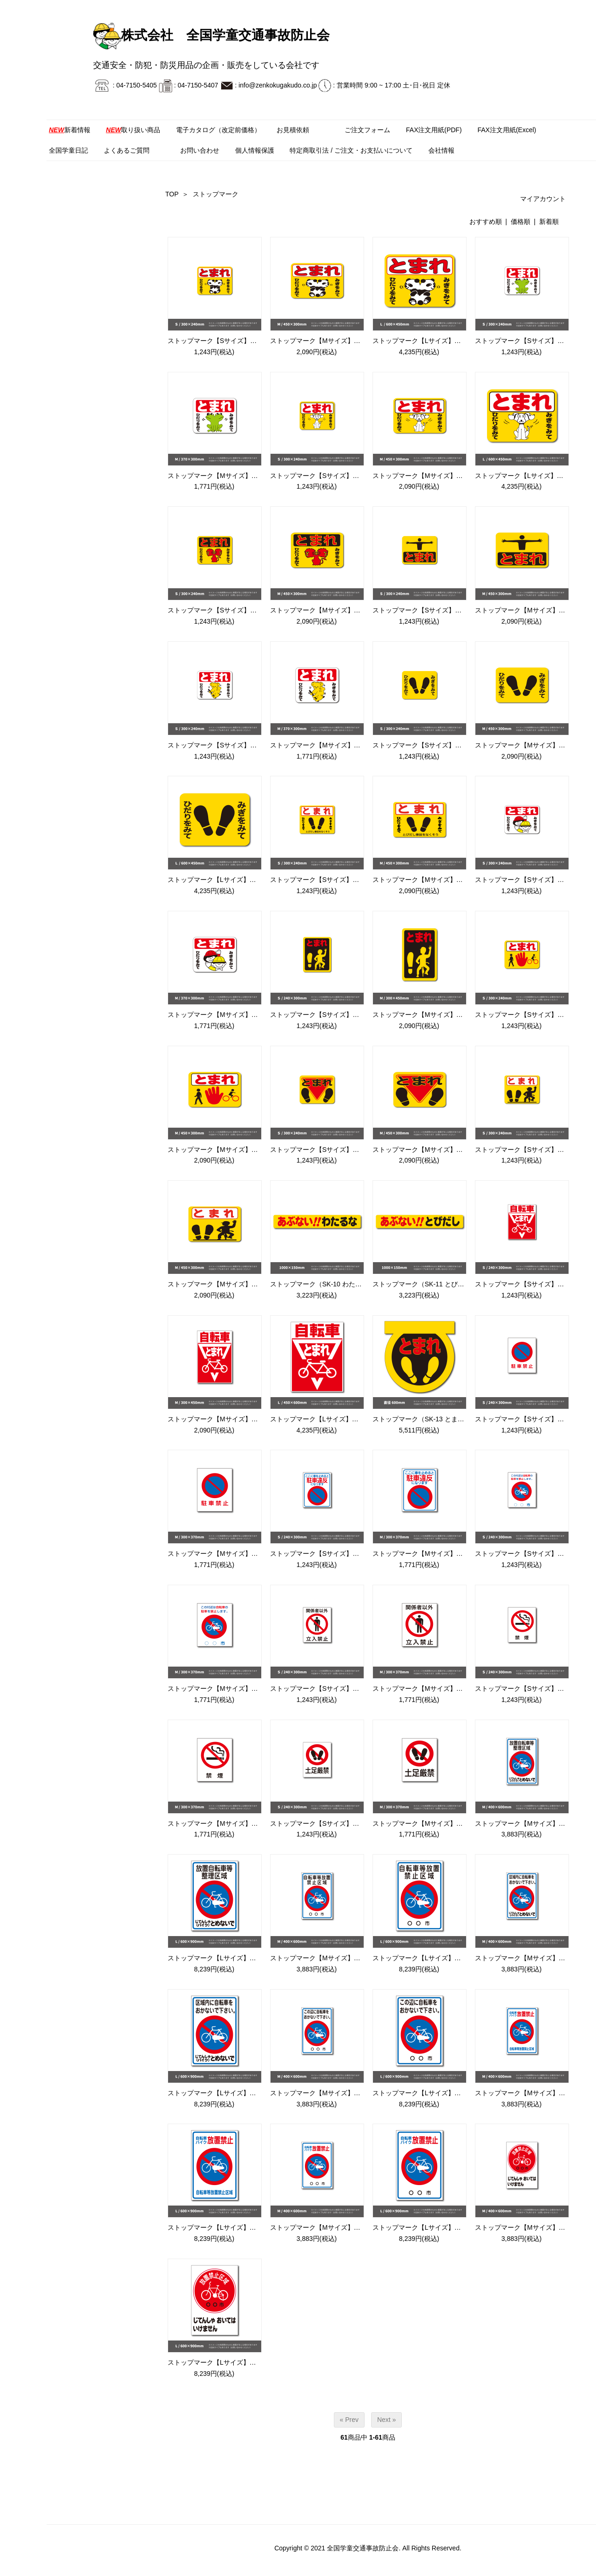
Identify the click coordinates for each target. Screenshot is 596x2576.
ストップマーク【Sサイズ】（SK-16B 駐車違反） (343, 1553)
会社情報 (441, 150)
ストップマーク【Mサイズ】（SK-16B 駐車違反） (446, 1553)
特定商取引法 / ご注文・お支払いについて (351, 150)
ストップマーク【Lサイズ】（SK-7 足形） (230, 879)
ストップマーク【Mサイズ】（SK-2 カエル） (234, 475)
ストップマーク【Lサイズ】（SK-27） (224, 2362)
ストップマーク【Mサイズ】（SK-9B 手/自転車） (240, 1149)
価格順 (520, 221)
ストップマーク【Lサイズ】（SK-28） (224, 2227)
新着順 (549, 221)
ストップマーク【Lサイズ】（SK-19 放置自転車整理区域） (254, 1958)
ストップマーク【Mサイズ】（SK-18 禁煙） (232, 1823)
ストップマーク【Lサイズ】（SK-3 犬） (534, 475)
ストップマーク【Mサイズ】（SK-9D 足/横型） (237, 1284)
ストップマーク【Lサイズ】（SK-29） (429, 2227)
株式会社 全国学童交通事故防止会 (211, 35)
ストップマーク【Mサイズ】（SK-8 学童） (231, 1014)
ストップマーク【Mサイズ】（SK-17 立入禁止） (443, 1688)
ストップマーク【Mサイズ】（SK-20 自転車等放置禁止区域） (361, 1958)
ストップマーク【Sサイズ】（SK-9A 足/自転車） (342, 1014)
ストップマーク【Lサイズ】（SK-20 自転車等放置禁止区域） (462, 1958)
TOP (172, 194)
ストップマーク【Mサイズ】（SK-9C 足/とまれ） (445, 1149)
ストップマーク (215, 194)
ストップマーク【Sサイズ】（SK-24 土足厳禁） (341, 1823)
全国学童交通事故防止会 (363, 2548)
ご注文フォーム (367, 130)
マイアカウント (538, 198)
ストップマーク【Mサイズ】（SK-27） (532, 2227)
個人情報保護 (254, 150)
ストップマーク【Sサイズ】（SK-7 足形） (434, 745)
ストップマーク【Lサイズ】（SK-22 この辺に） (443, 2093)
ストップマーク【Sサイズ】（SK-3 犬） (329, 475)
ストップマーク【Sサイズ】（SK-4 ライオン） (236, 610)
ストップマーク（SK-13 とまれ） (421, 1419)
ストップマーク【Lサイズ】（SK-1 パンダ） (437, 340)
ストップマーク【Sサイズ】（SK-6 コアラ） (233, 745)
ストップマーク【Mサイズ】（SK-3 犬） (432, 475)
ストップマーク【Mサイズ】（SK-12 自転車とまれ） (245, 1419)
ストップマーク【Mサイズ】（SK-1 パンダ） (336, 340)
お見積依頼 (293, 130)
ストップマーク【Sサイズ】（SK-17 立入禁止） (341, 1688)
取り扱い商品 (133, 130)
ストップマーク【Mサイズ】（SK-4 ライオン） (339, 610)
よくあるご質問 (126, 150)
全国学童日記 (68, 150)
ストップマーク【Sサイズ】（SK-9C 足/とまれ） (342, 1149)
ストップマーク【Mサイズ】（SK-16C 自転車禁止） (245, 1688)
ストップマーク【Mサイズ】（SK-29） (327, 2227)
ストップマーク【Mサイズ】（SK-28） (532, 2093)
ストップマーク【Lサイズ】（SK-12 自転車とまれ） (347, 1419)
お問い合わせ (199, 150)
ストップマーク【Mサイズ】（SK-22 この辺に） (341, 2093)
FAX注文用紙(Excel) (506, 130)
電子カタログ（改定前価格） (218, 130)
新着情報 (69, 130)
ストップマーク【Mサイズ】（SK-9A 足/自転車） (444, 1014)
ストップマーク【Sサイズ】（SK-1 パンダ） (233, 340)
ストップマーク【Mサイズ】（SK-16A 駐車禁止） (241, 1553)
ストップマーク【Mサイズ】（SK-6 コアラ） (336, 745)
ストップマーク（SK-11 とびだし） (424, 1284)
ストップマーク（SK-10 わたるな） (322, 1284)
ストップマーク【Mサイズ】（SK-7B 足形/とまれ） (448, 879)
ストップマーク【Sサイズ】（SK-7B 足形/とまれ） (345, 879)
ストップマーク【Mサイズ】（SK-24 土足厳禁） (443, 1823)
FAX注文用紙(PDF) (434, 130)
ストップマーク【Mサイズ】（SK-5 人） (535, 610)
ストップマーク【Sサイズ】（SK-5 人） (431, 610)
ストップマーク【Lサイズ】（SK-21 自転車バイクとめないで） (261, 2093)
